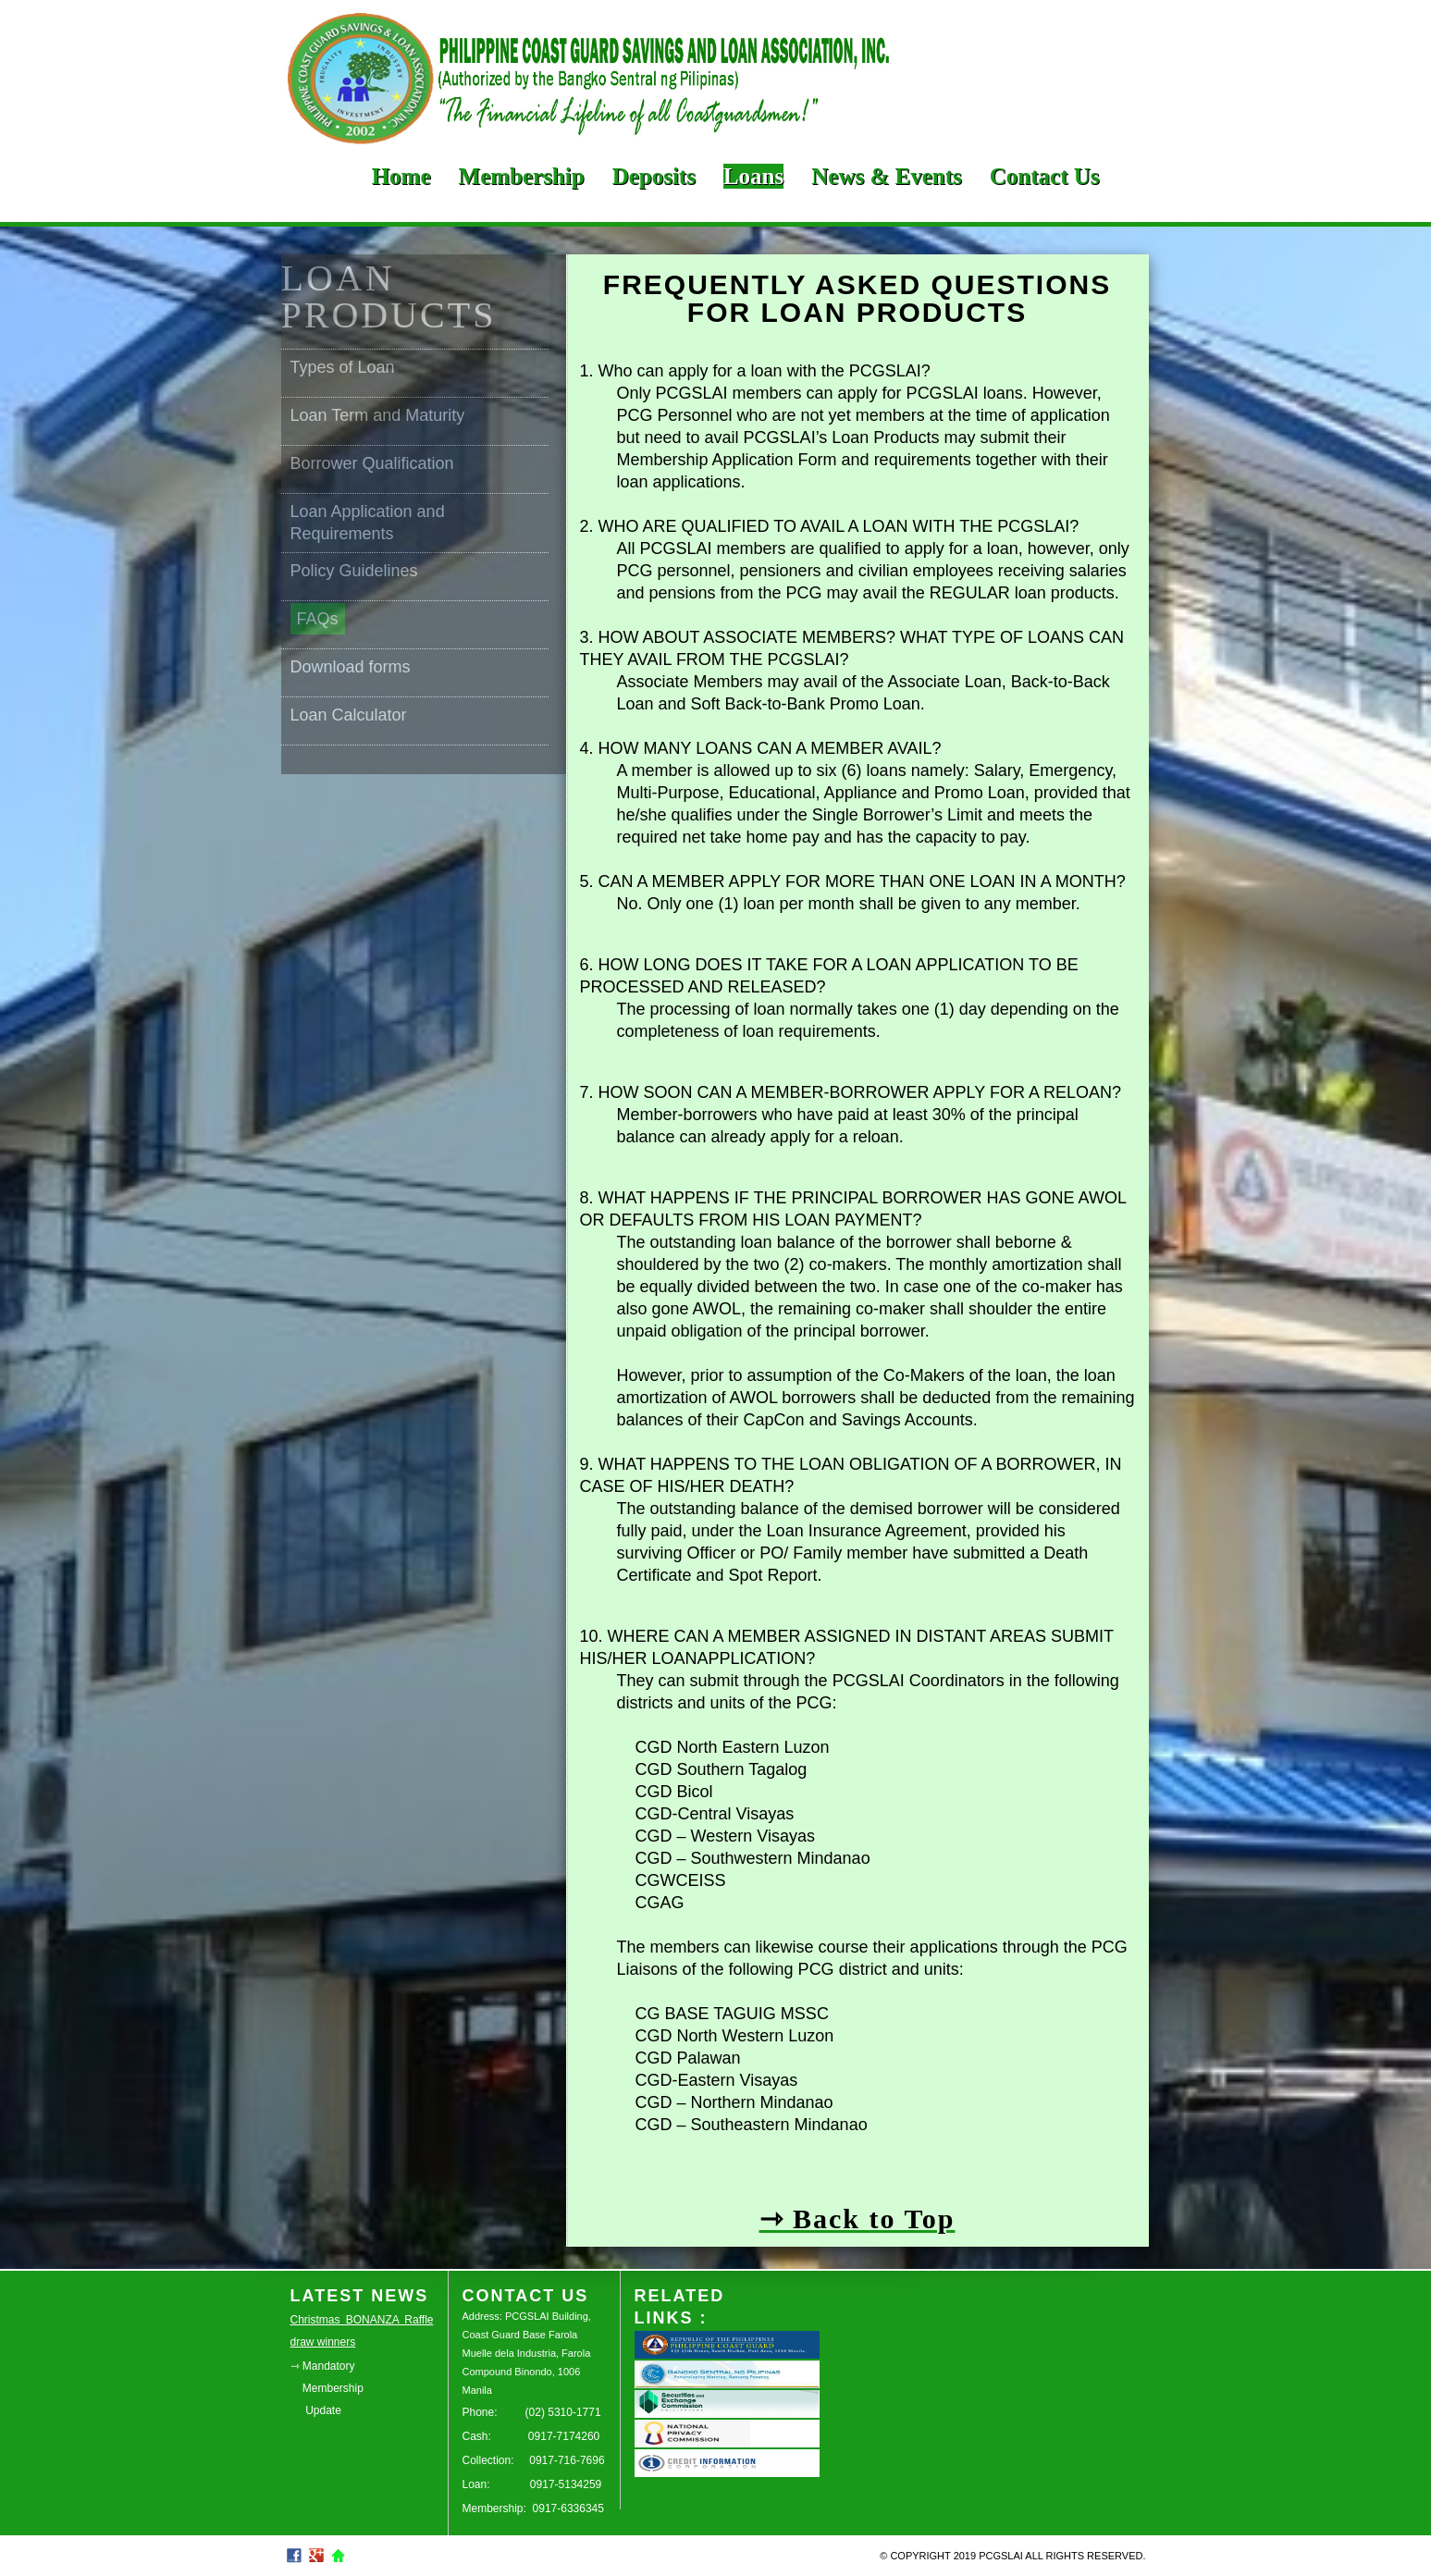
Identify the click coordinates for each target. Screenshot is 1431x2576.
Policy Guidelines (354, 570)
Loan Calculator (348, 715)
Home (401, 176)
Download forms (350, 667)
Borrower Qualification (372, 463)
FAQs (318, 619)
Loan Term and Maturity (377, 415)
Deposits (654, 176)
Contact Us (1045, 176)
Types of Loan (342, 367)
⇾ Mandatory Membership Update (327, 2388)
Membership (522, 176)
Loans (753, 176)
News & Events (886, 176)
